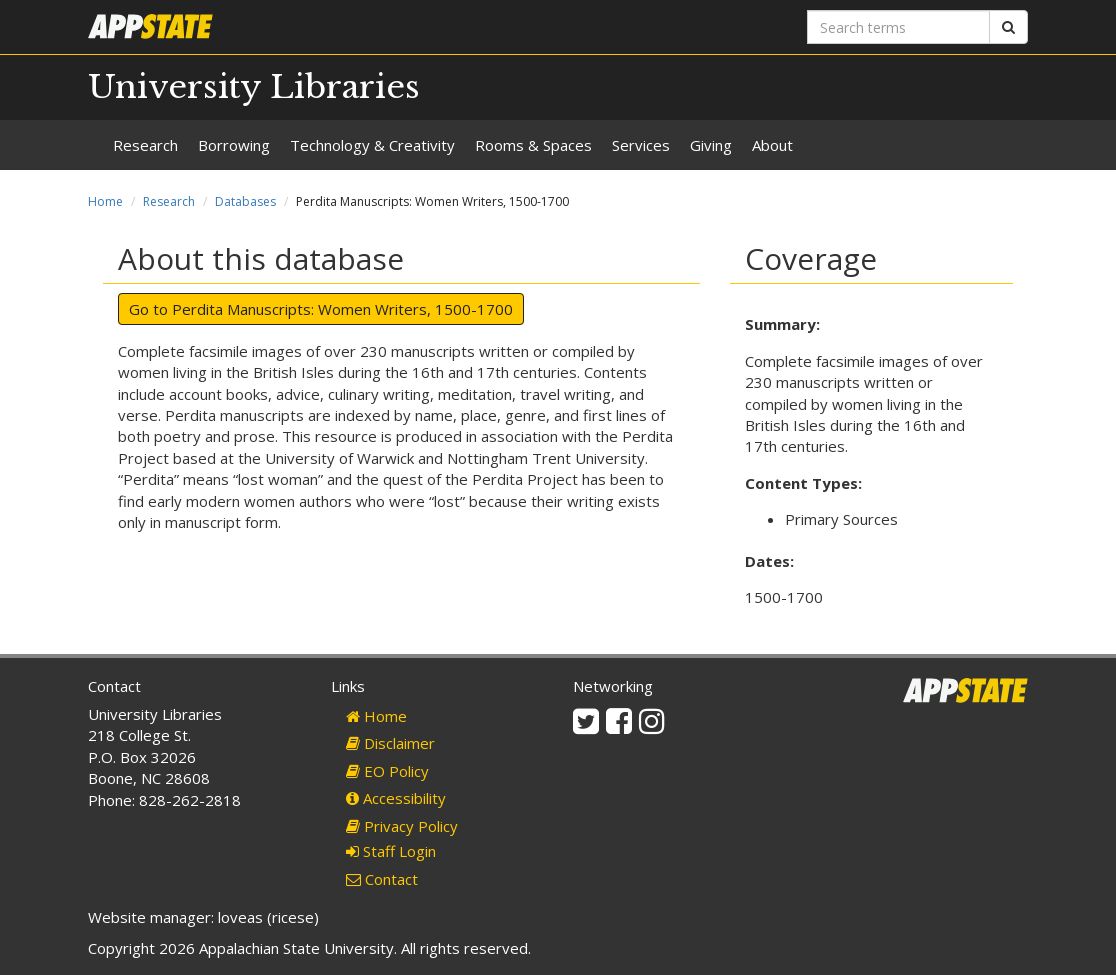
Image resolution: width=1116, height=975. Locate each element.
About (772, 145)
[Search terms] (898, 27)
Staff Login (391, 851)
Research (145, 145)
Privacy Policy (402, 826)
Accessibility (396, 798)
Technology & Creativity (372, 145)
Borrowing (234, 145)
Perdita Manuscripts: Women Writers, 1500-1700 (342, 309)
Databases (245, 201)
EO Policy (387, 771)
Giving (711, 145)
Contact (382, 879)
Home (105, 201)
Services (641, 145)
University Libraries (254, 87)
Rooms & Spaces (533, 145)
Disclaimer (390, 743)
